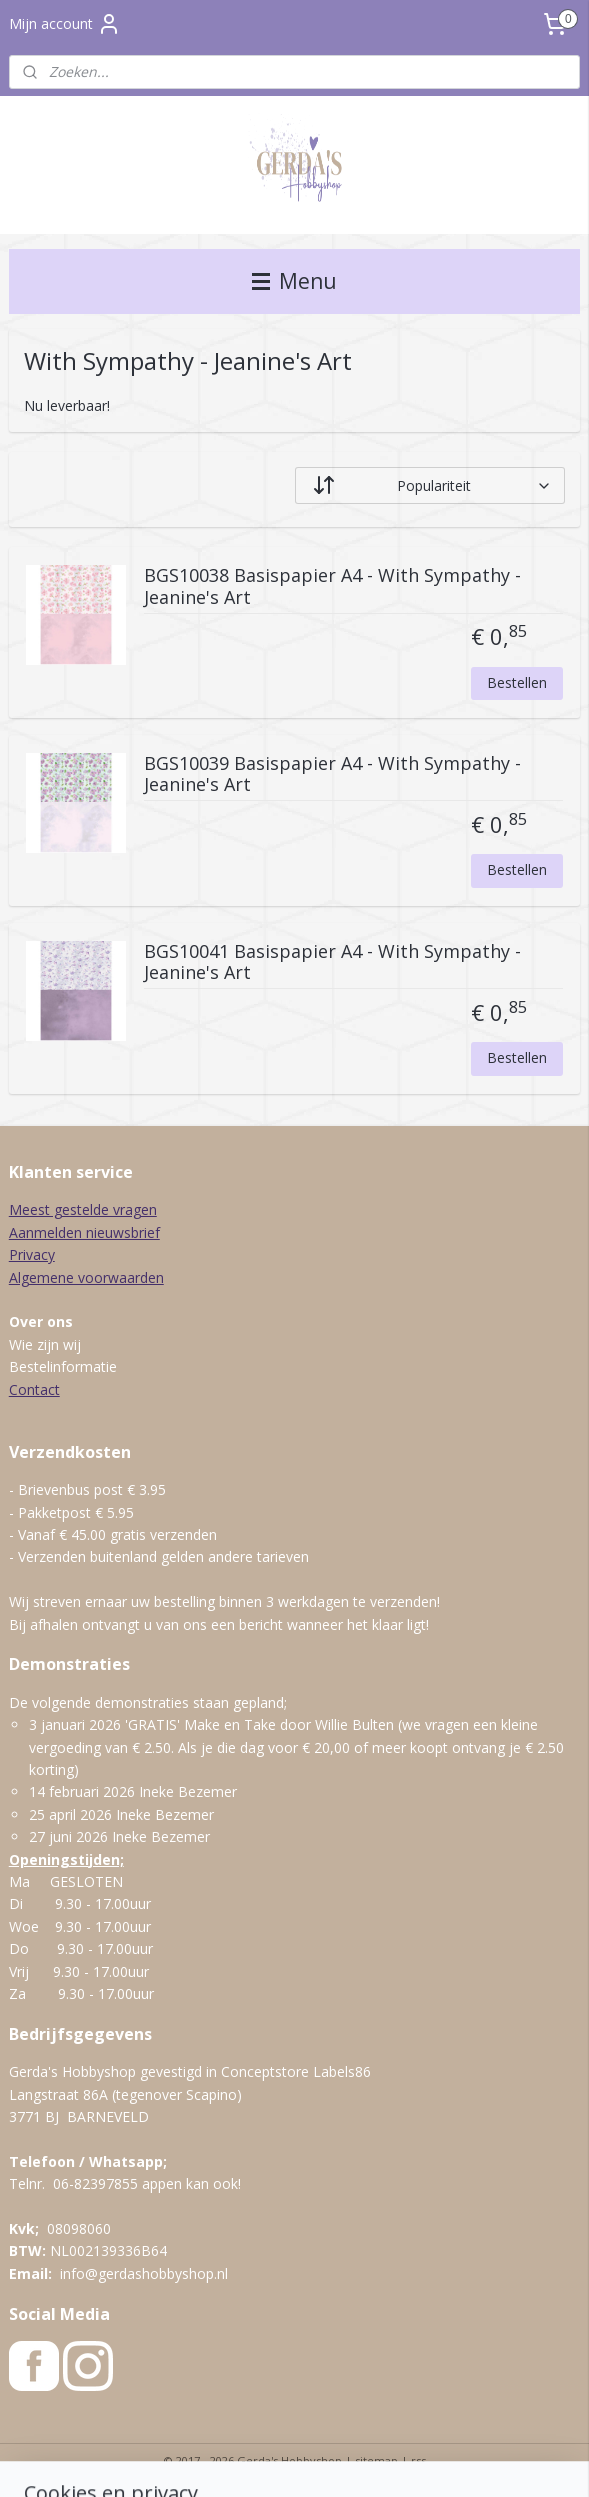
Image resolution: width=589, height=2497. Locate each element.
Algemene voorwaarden (86, 1277)
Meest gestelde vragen (83, 1209)
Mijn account (65, 24)
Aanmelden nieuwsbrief (84, 1232)
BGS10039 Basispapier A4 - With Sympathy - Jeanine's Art (332, 775)
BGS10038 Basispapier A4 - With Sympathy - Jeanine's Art (332, 587)
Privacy (32, 1254)
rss (418, 2460)
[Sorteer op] (430, 485)
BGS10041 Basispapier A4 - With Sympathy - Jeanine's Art (332, 963)
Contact (34, 1389)
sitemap (376, 2460)
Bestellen (517, 681)
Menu (294, 281)
